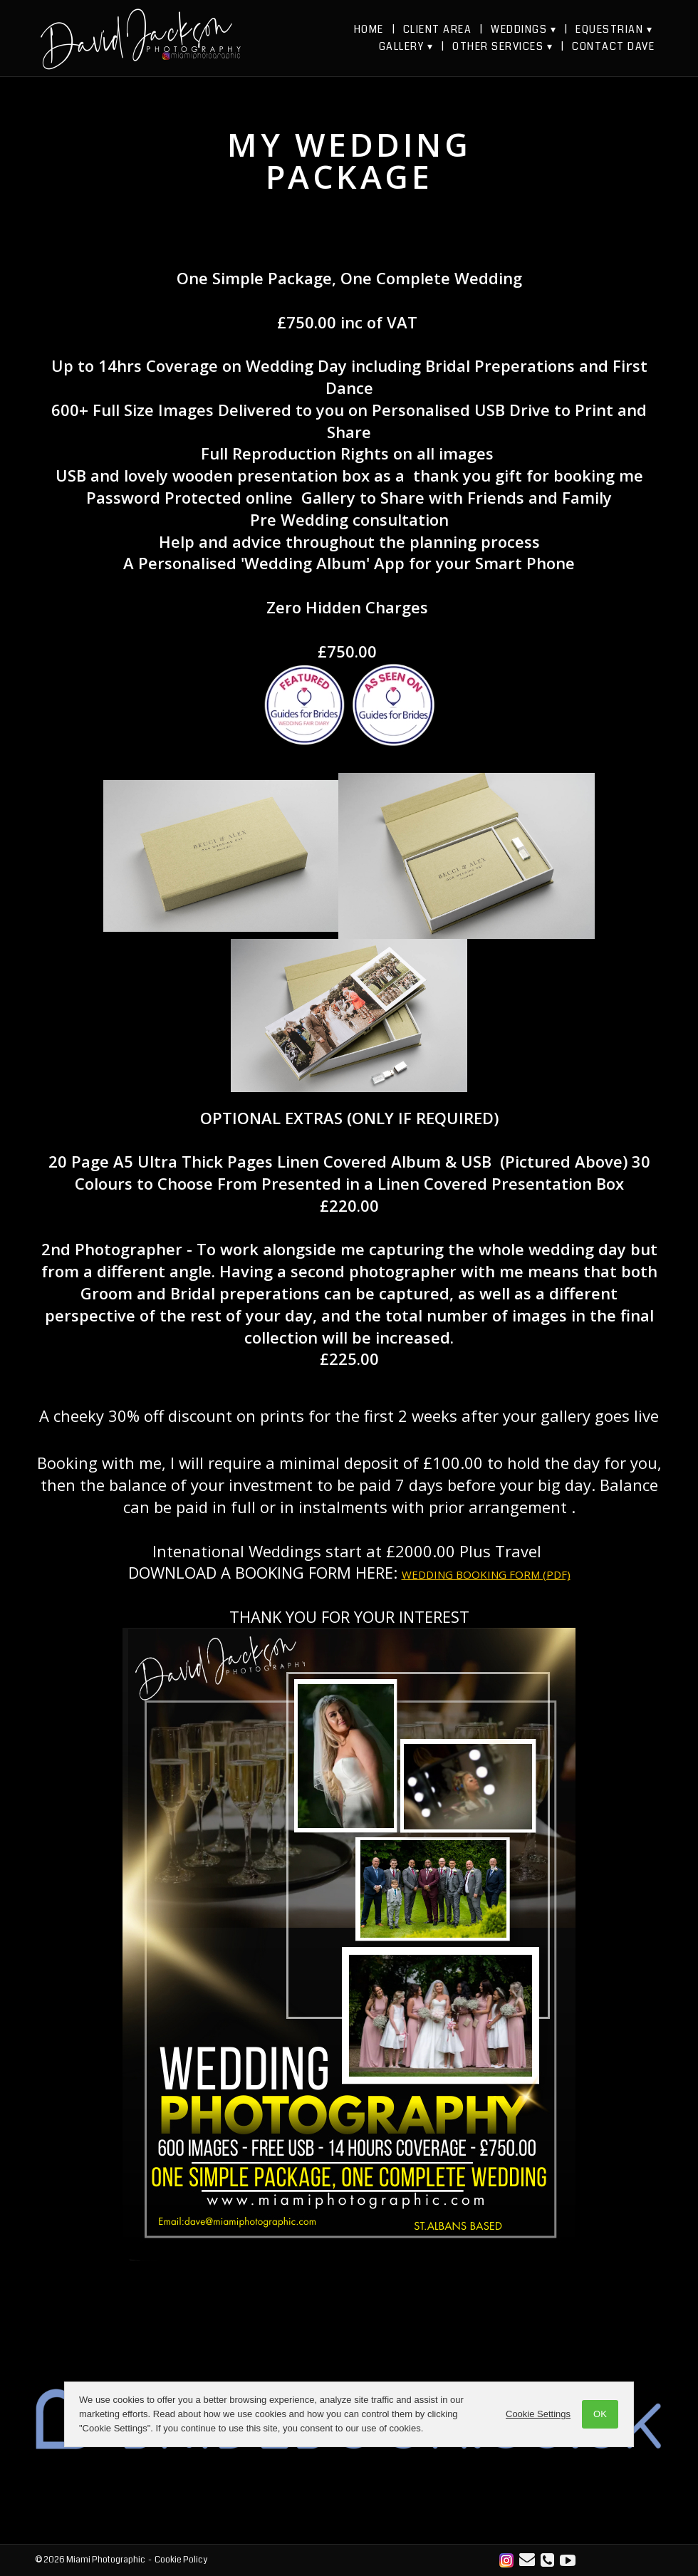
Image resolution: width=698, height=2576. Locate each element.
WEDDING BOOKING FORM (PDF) (486, 1574)
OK (600, 2414)
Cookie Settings (538, 2414)
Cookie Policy (181, 2560)
